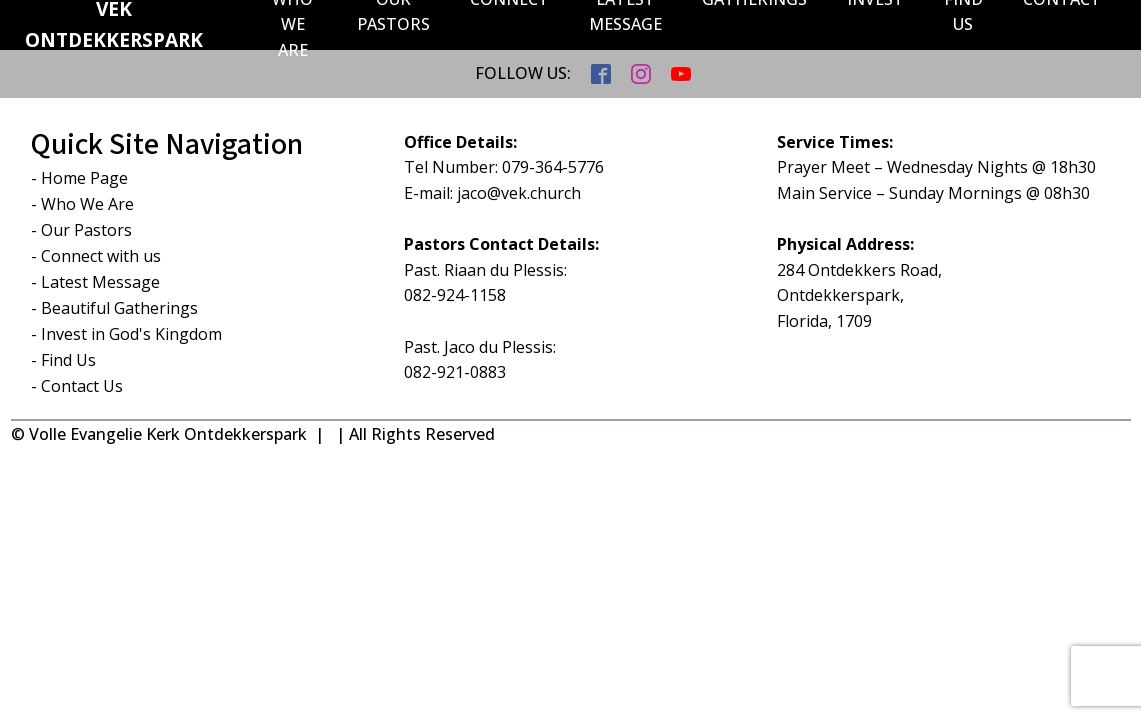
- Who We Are (82, 204)
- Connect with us (96, 256)
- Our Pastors (81, 230)
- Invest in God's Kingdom (126, 334)
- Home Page (79, 178)
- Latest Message (95, 282)
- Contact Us (77, 386)
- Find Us (63, 360)
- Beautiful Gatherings (114, 308)
